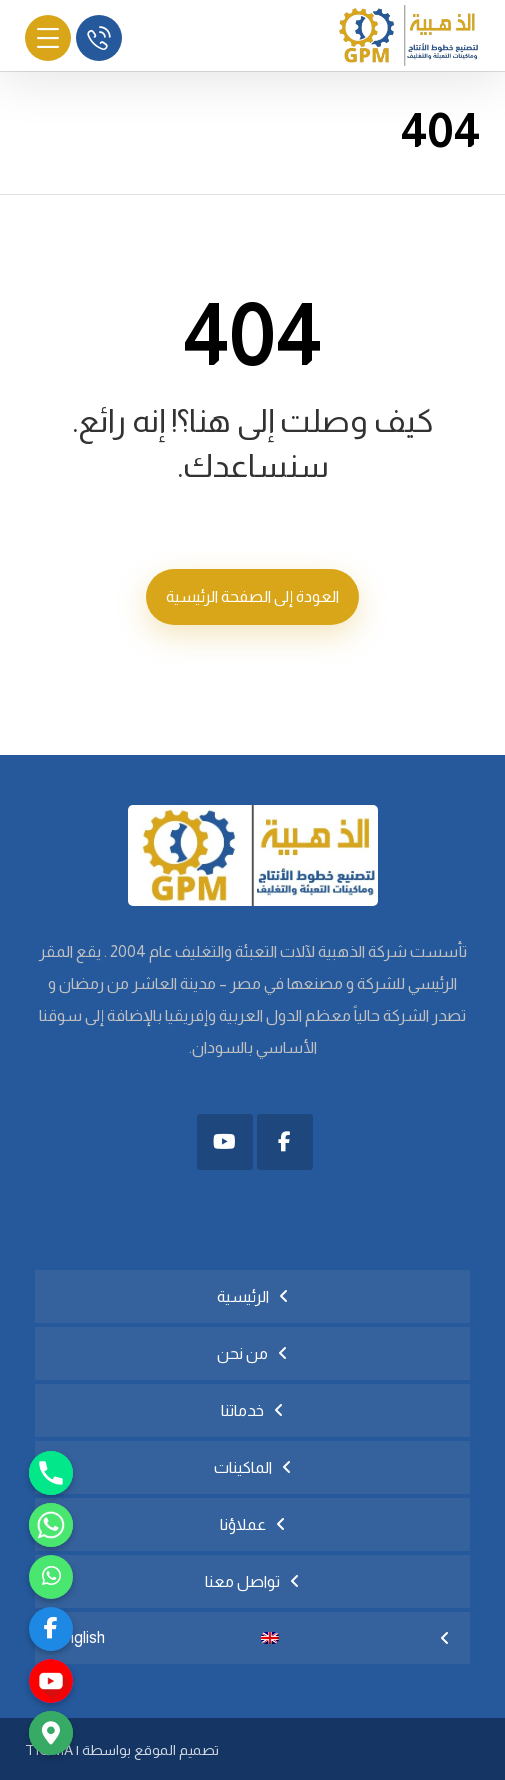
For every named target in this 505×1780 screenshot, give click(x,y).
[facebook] (51, 1629)
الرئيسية (243, 1296)
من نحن (242, 1353)
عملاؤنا (243, 1524)
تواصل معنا (242, 1581)
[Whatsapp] (51, 1525)
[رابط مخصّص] (51, 1577)
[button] (285, 1142)
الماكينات (243, 1467)
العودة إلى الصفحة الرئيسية (252, 596)
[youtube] (51, 1681)
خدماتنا (242, 1410)
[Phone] (51, 1473)
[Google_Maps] (51, 1733)
